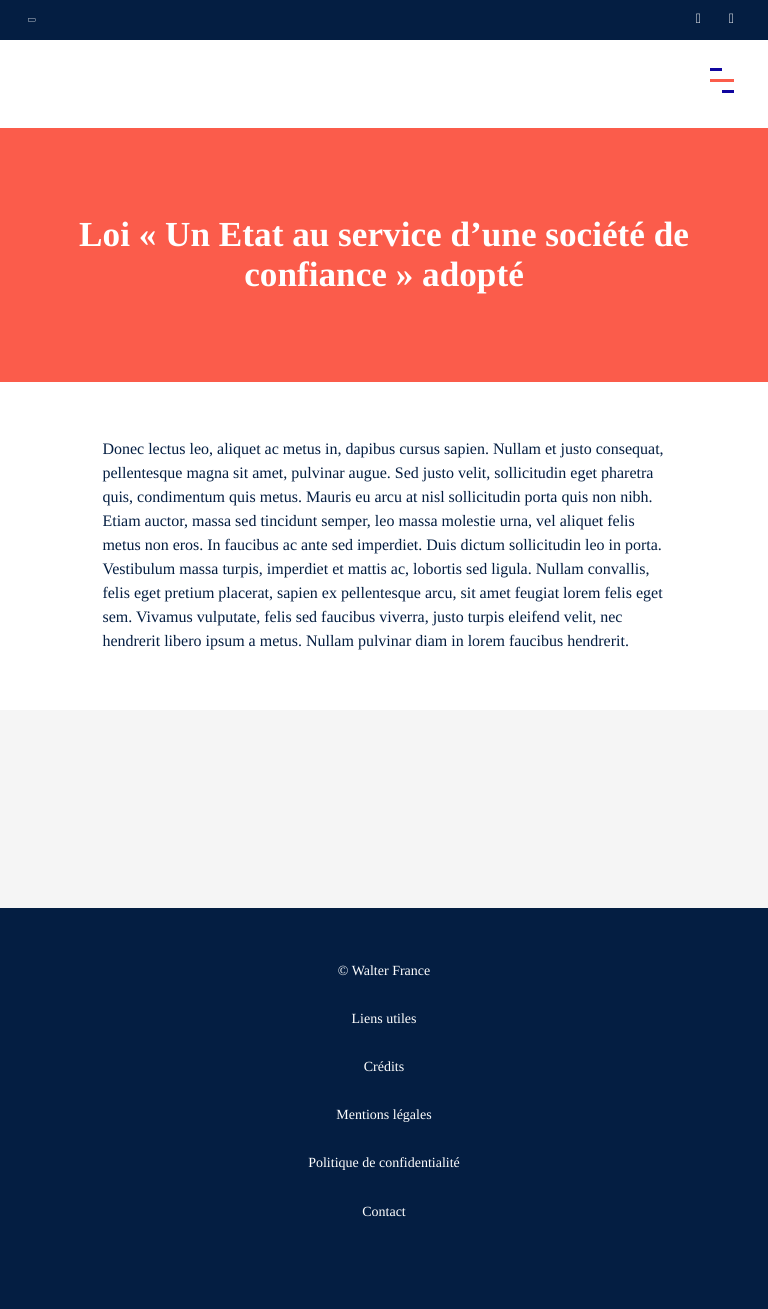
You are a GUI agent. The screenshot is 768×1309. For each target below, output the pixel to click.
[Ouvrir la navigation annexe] (32, 20)
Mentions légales (383, 1115)
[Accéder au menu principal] (722, 80)
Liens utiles (384, 1019)
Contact (384, 1212)
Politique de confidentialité (384, 1163)
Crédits (384, 1067)
